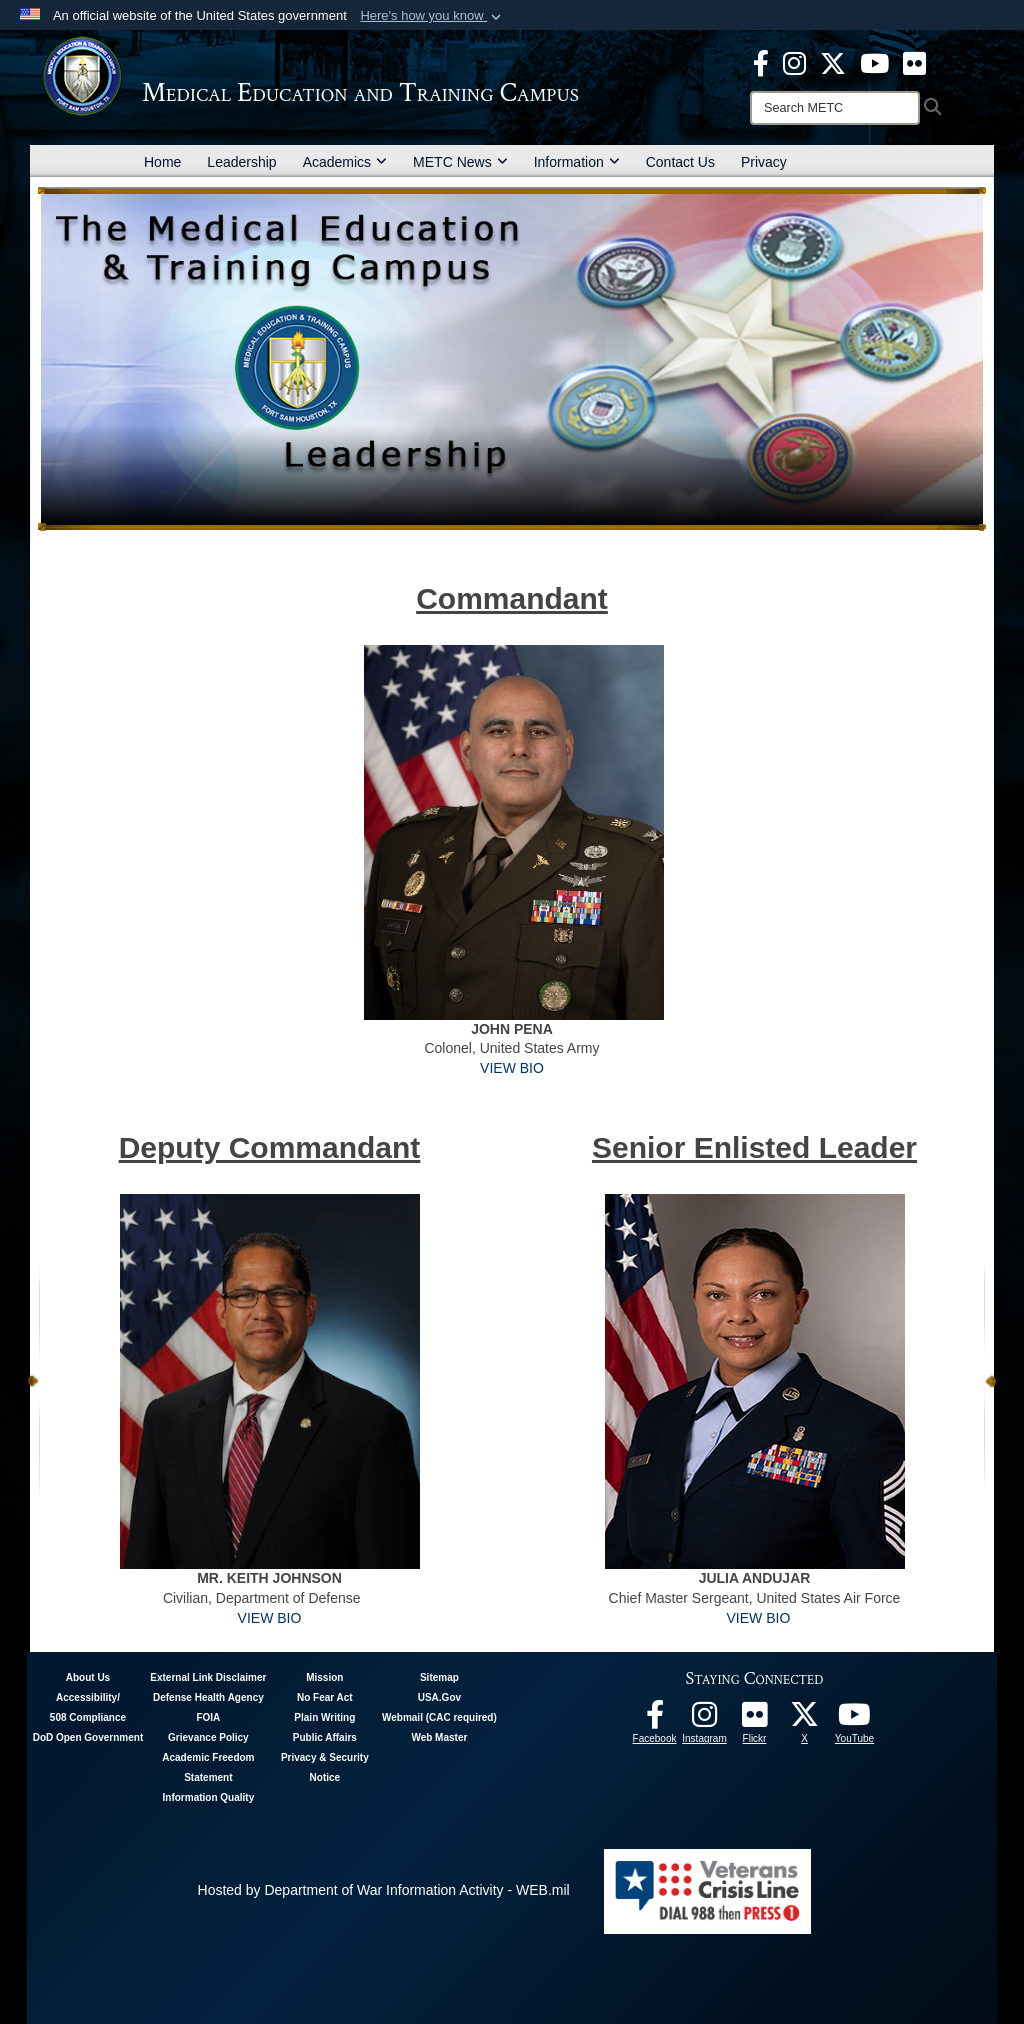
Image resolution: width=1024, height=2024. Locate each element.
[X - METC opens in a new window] (833, 62)
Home (162, 162)
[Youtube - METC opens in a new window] (874, 62)
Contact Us (680, 162)
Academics (345, 162)
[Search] (835, 108)
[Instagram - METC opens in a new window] (794, 62)
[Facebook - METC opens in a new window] (761, 62)
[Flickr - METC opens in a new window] (914, 62)
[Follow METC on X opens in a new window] (805, 1720)
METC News (460, 162)
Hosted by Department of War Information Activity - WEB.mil (384, 1890)
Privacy (764, 162)
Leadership (241, 162)
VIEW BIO (512, 1068)
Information (577, 162)
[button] (432, 16)
